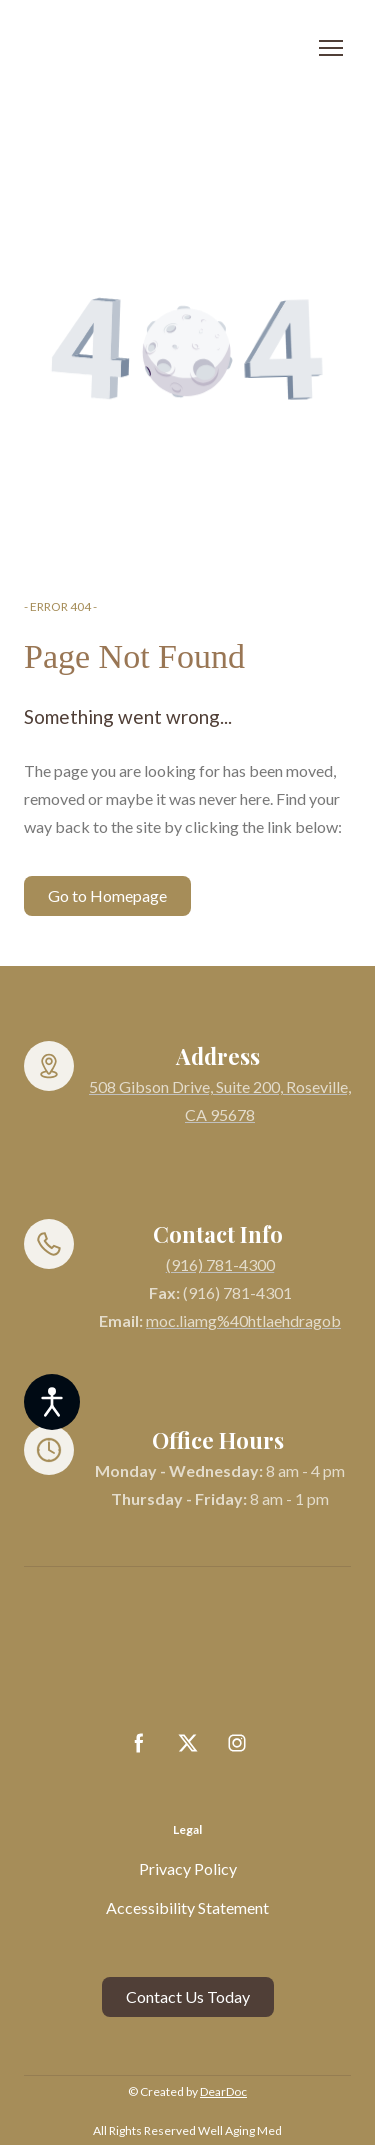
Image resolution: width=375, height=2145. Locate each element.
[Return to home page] (167, 48)
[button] (107, 896)
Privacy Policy (188, 1868)
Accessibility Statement (187, 1907)
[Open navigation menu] (331, 48)
